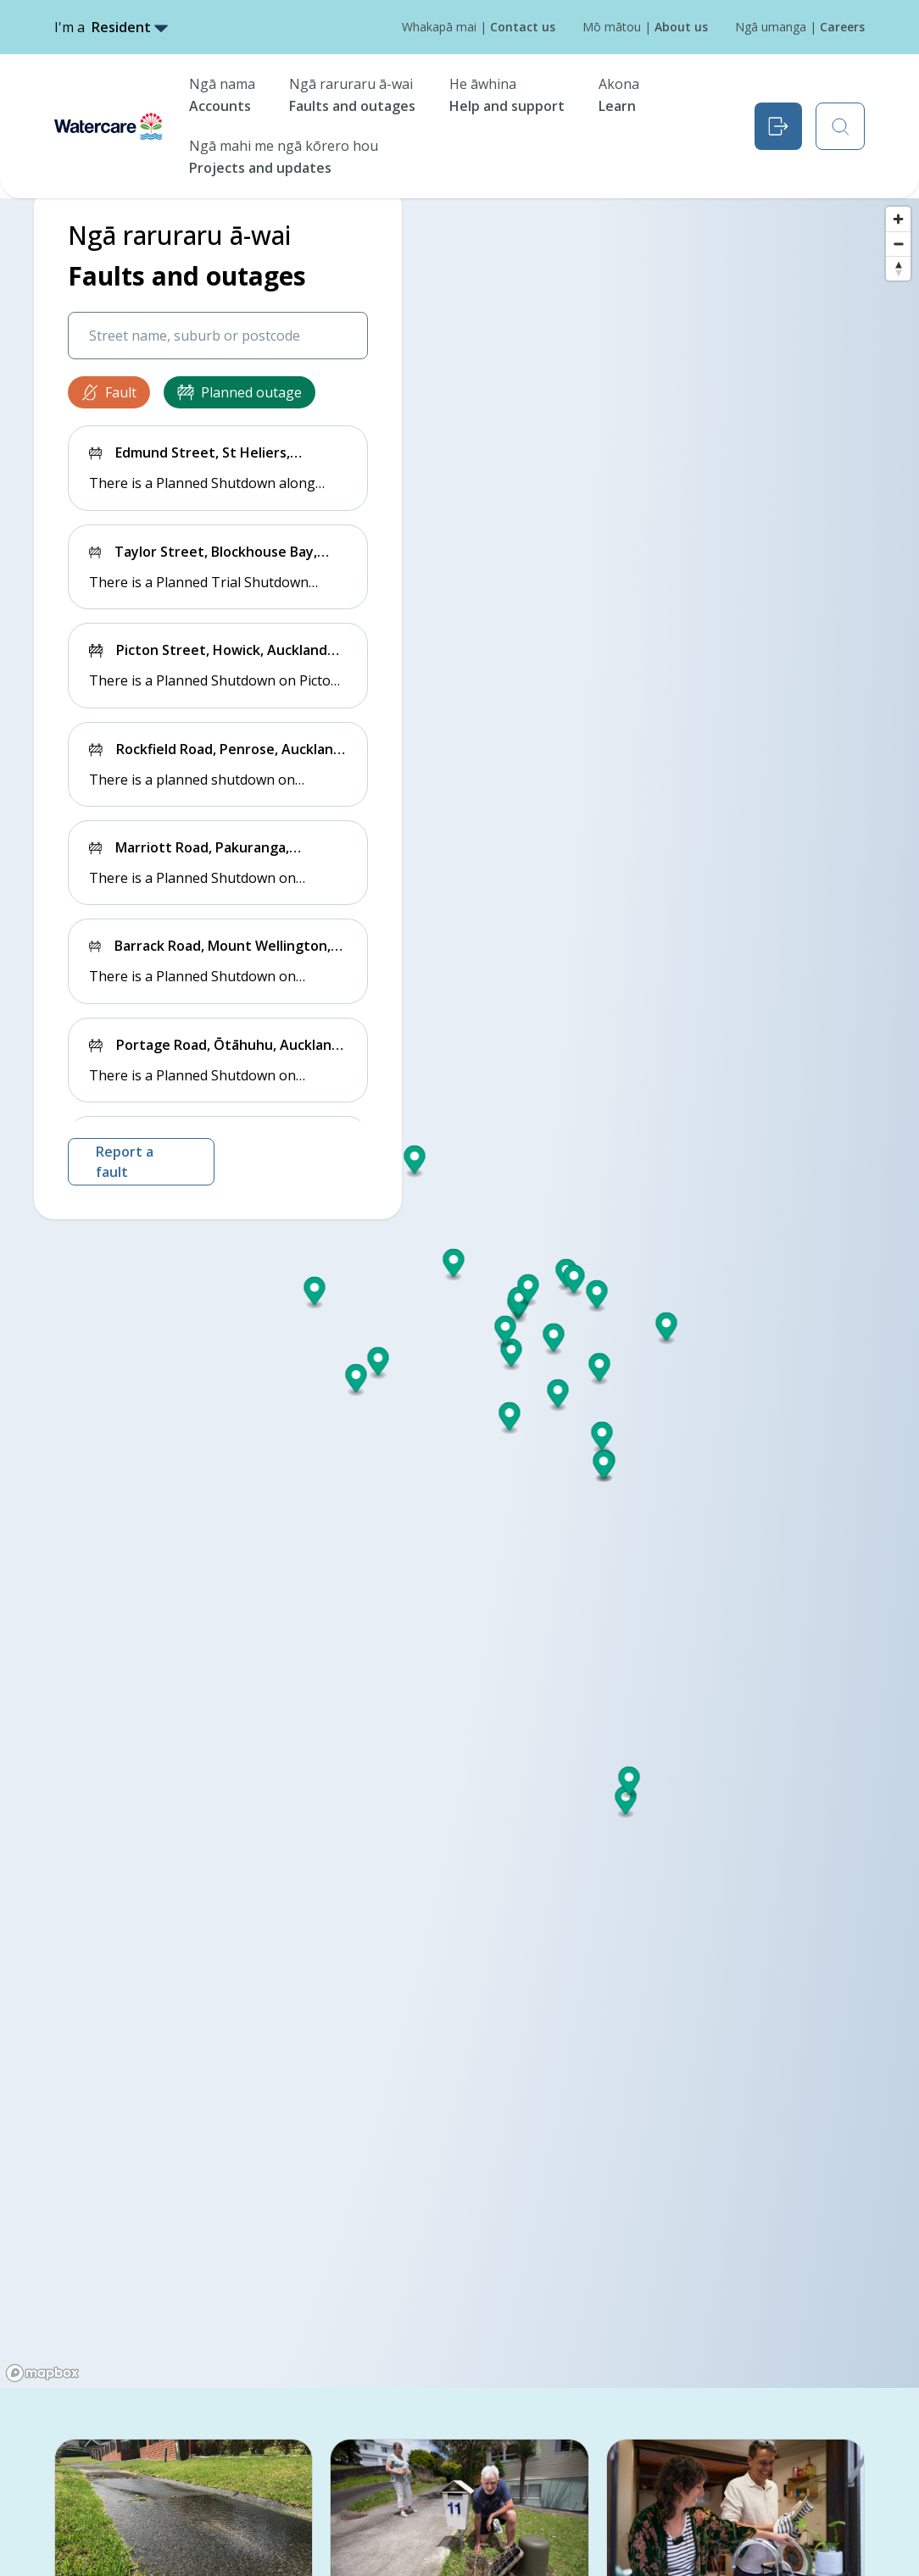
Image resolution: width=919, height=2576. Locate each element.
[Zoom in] (898, 219)
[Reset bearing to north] (898, 268)
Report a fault (124, 1161)
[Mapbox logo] (42, 2373)
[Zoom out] (898, 243)
